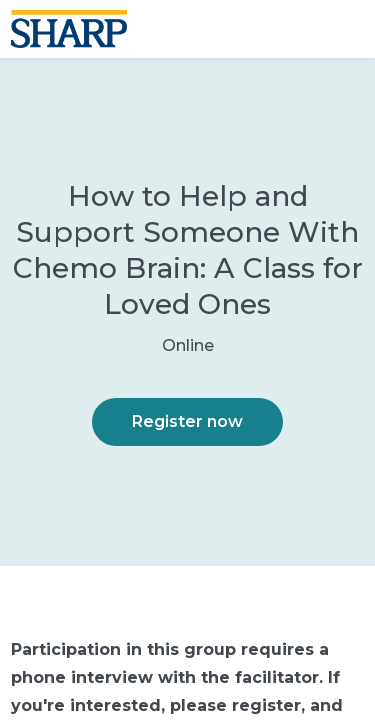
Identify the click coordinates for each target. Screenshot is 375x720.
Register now (187, 421)
